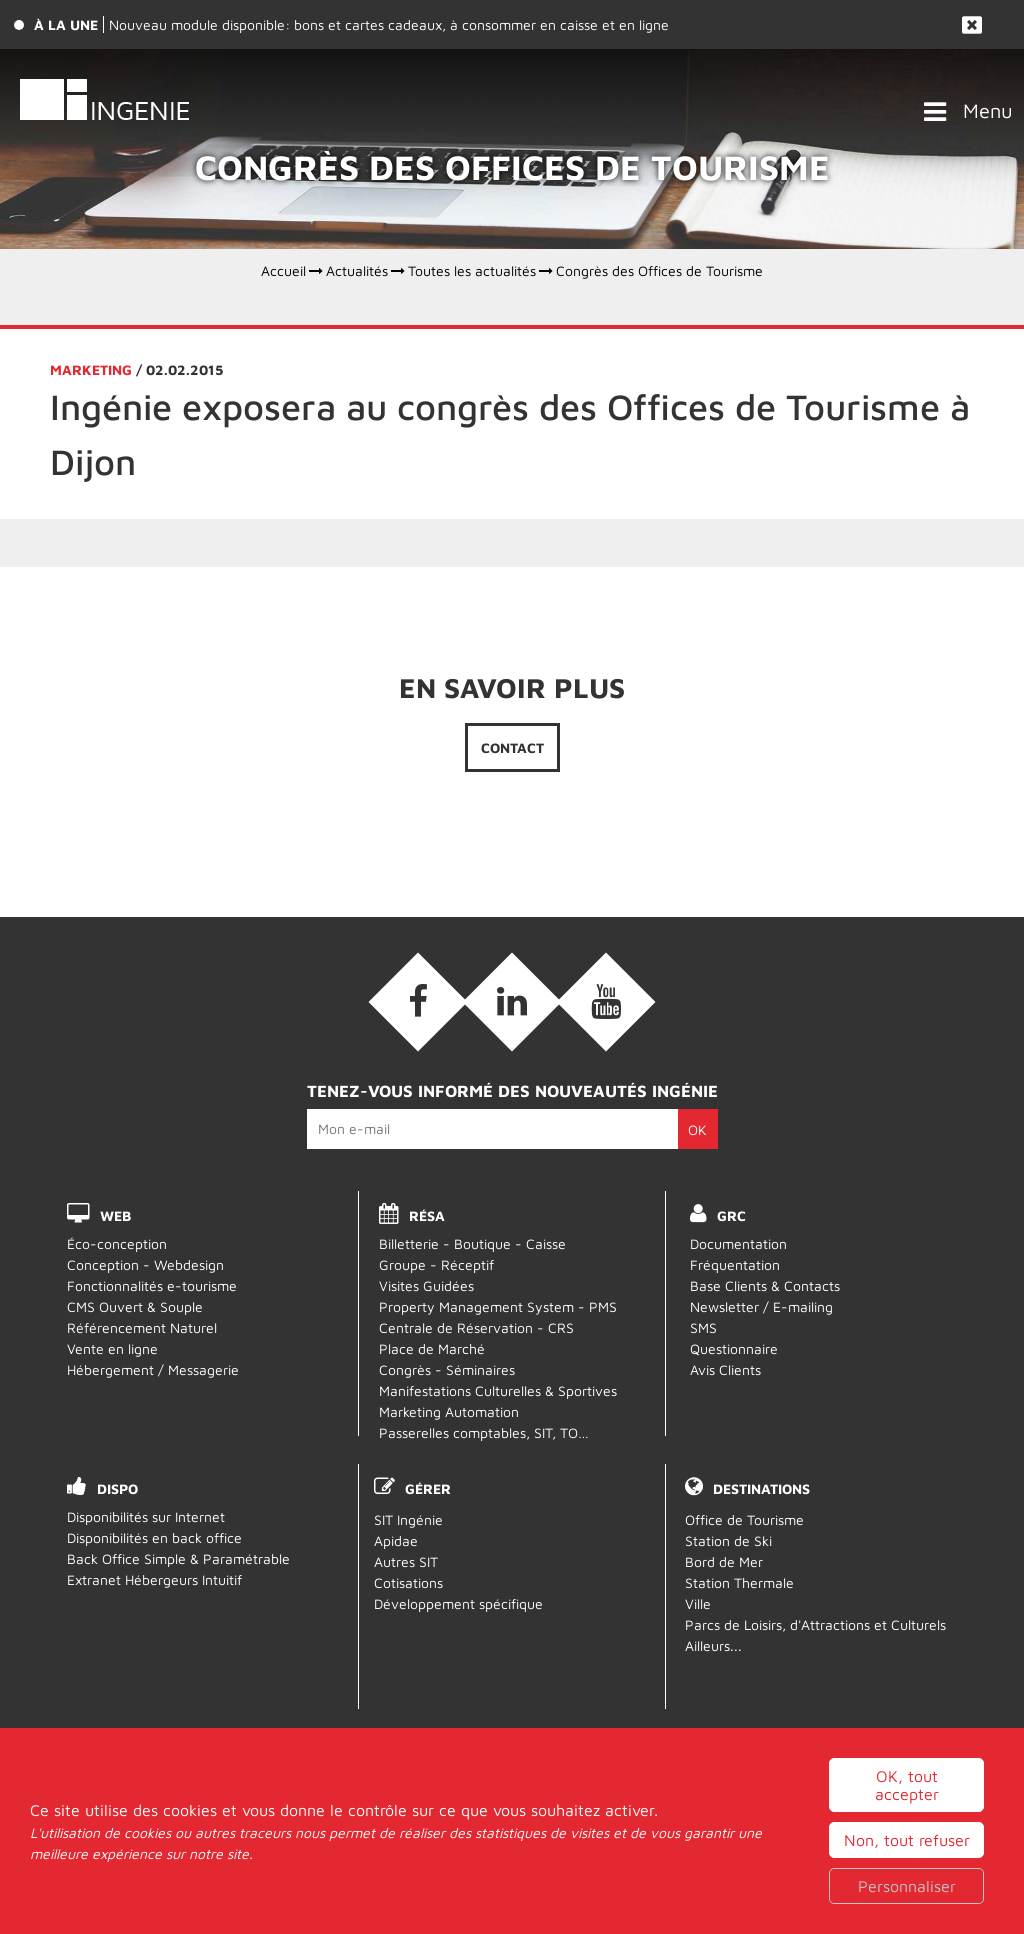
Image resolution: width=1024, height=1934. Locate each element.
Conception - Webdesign (145, 1264)
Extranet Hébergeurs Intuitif (154, 1579)
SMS (703, 1327)
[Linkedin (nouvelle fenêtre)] (512, 1002)
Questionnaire (734, 1348)
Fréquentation (735, 1264)
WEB (115, 1215)
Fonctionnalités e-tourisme (152, 1285)
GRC (731, 1215)
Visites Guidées (426, 1285)
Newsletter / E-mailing (761, 1306)
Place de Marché (432, 1348)
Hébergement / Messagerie (153, 1369)
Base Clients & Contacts (765, 1285)
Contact (512, 747)
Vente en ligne (112, 1348)
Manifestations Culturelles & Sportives (498, 1390)
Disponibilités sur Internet (146, 1516)
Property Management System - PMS (498, 1306)
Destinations (761, 1488)
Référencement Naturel (142, 1327)
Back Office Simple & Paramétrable (178, 1558)
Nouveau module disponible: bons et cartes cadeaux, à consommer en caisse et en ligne (389, 24)
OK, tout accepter (907, 1868)
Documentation (738, 1243)
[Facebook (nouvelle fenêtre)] (418, 1002)
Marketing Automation (449, 1411)
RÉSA (427, 1215)
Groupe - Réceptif (436, 1264)
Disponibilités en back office (154, 1537)
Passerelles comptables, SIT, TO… (484, 1432)
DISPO (117, 1488)
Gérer (428, 1488)
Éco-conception (117, 1243)
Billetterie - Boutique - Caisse (472, 1243)
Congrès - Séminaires (447, 1369)
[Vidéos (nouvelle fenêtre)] (606, 1002)
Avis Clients (725, 1369)
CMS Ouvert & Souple (135, 1306)
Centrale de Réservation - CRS (476, 1327)
